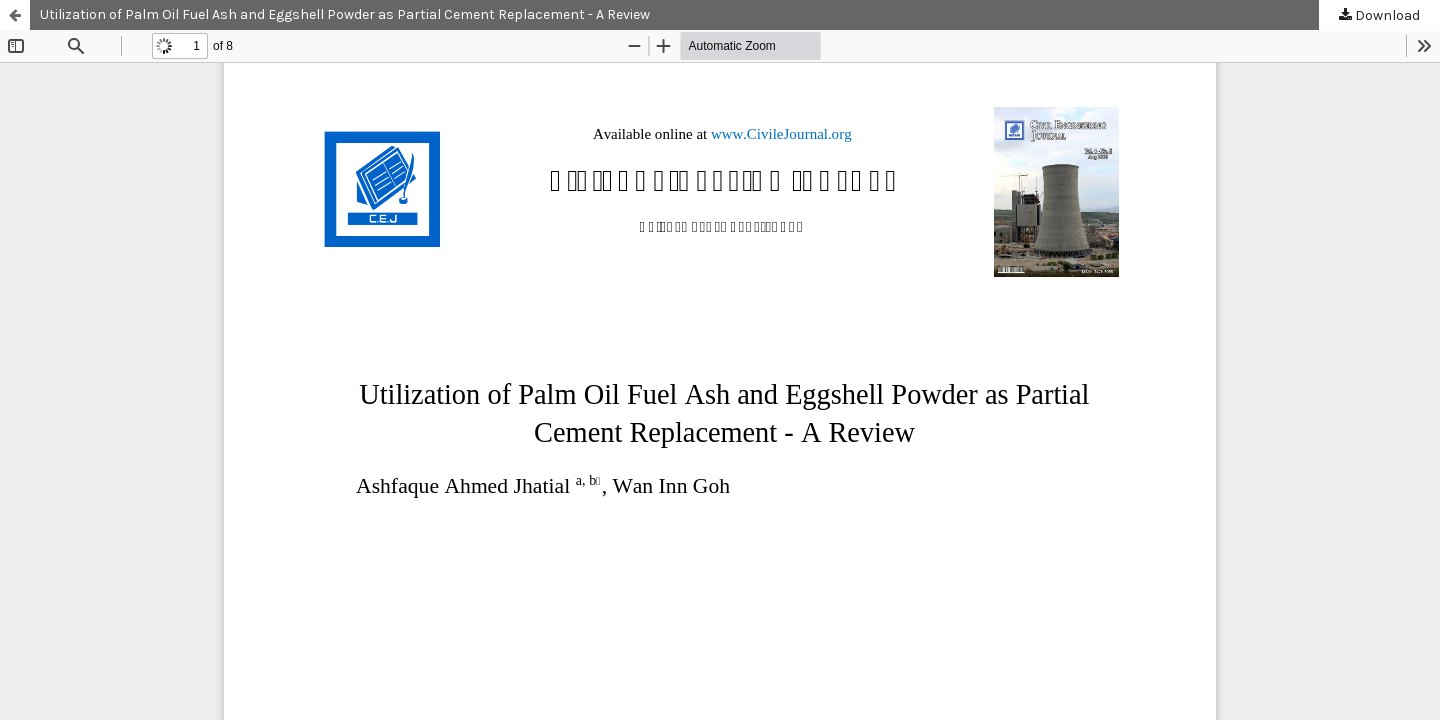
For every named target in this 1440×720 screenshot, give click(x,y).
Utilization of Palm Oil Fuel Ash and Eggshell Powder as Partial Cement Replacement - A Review (345, 14)
